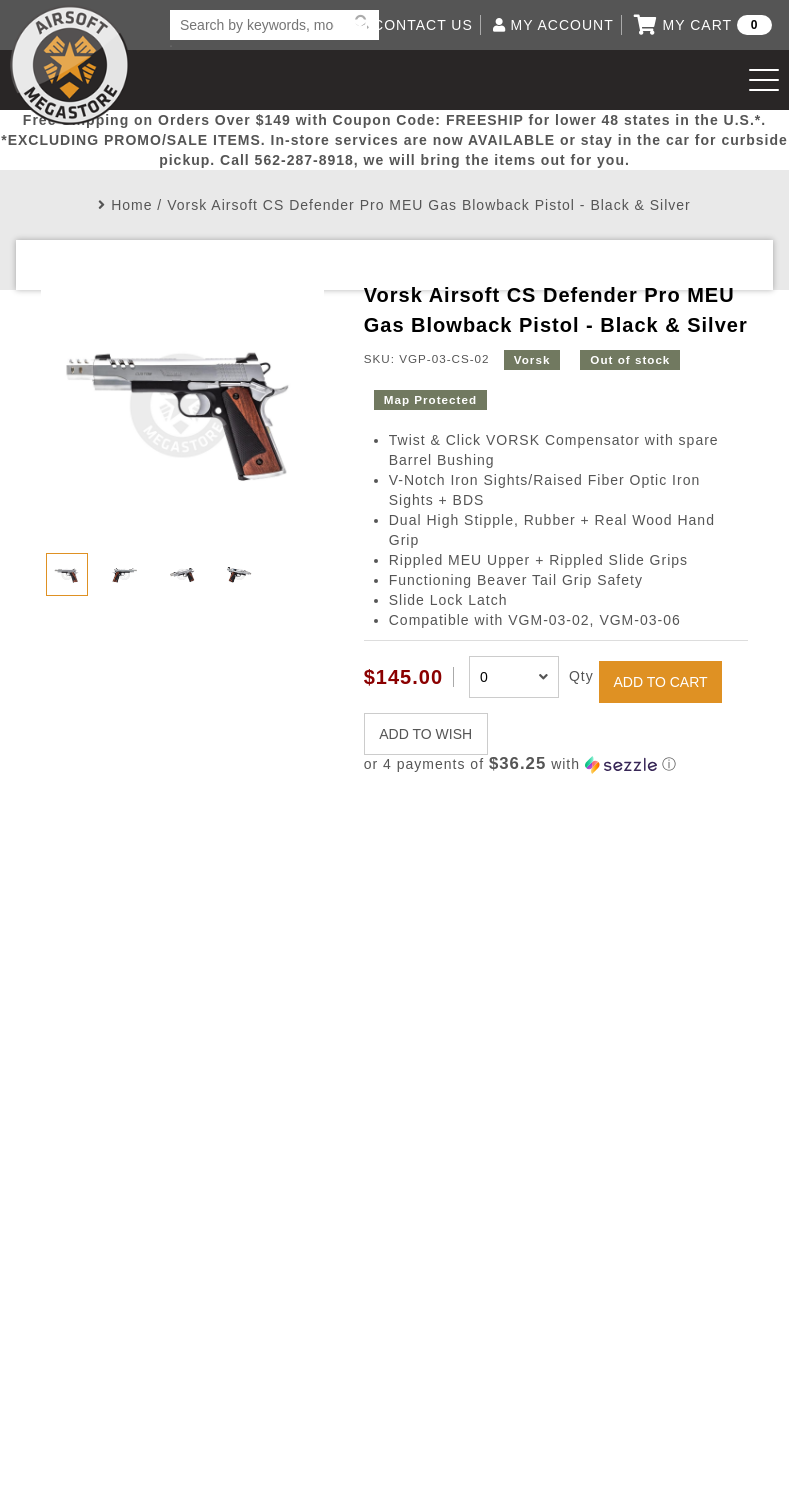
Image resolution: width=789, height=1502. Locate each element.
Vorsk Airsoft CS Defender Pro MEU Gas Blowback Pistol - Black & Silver (429, 205)
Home (131, 205)
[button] (556, 764)
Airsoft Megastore (70, 65)
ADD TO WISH (425, 734)
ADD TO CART (660, 682)
